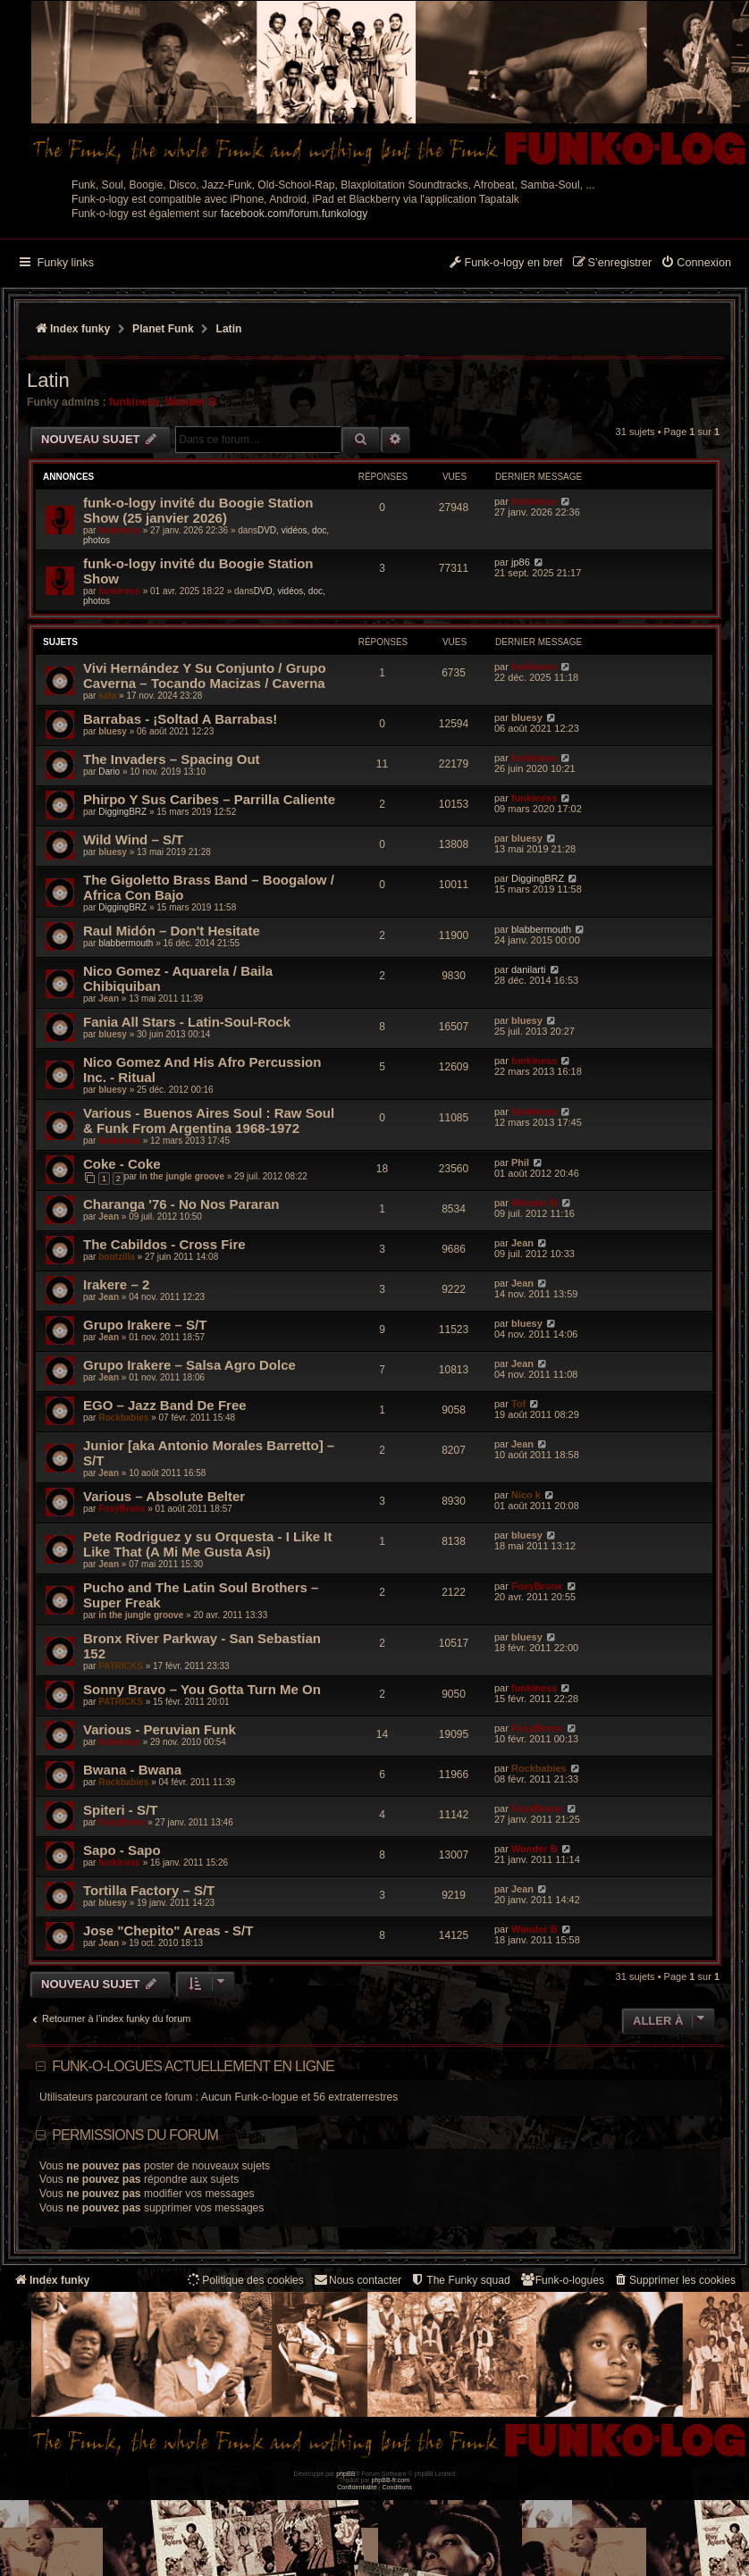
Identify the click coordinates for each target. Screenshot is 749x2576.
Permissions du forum (135, 2135)
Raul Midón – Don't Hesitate (171, 930)
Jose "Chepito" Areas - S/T (168, 1930)
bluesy (112, 731)
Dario (109, 771)
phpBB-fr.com (391, 2480)
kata (107, 696)
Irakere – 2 (116, 1284)
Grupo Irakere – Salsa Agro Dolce (189, 1364)
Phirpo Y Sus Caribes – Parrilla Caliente (209, 799)
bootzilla (116, 1257)
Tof (518, 1403)
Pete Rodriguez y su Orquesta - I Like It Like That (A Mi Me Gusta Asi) (207, 1544)
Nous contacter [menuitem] (357, 2280)
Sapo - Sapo (122, 1850)
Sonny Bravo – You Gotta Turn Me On (202, 1689)
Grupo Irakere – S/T (144, 1324)
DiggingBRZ (122, 812)
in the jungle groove (181, 1176)
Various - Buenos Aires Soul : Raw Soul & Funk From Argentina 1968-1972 (208, 1120)
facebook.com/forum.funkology (294, 213)
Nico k (526, 1494)
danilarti (528, 969)
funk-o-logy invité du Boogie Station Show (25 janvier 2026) (198, 510)
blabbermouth (125, 943)
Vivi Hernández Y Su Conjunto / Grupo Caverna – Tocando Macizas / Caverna (204, 675)
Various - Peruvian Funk (159, 1729)
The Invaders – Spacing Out (171, 759)
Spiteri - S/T (120, 1809)
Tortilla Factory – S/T (149, 1890)
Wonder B (190, 402)
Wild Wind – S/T (133, 839)
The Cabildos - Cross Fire (164, 1244)
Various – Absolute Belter (164, 1496)
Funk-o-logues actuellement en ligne (193, 2066)
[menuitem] (696, 263)
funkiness (134, 402)
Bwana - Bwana (132, 1769)
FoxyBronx (121, 1509)
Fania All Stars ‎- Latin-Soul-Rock (186, 1021)
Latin (48, 380)
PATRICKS (120, 1666)
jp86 (520, 562)
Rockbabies (123, 1417)
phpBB (345, 2474)
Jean (108, 998)
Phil (520, 1162)
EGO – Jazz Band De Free (165, 1405)
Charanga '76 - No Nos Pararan (181, 1204)
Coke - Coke (122, 1163)
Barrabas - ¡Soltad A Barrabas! (180, 718)
